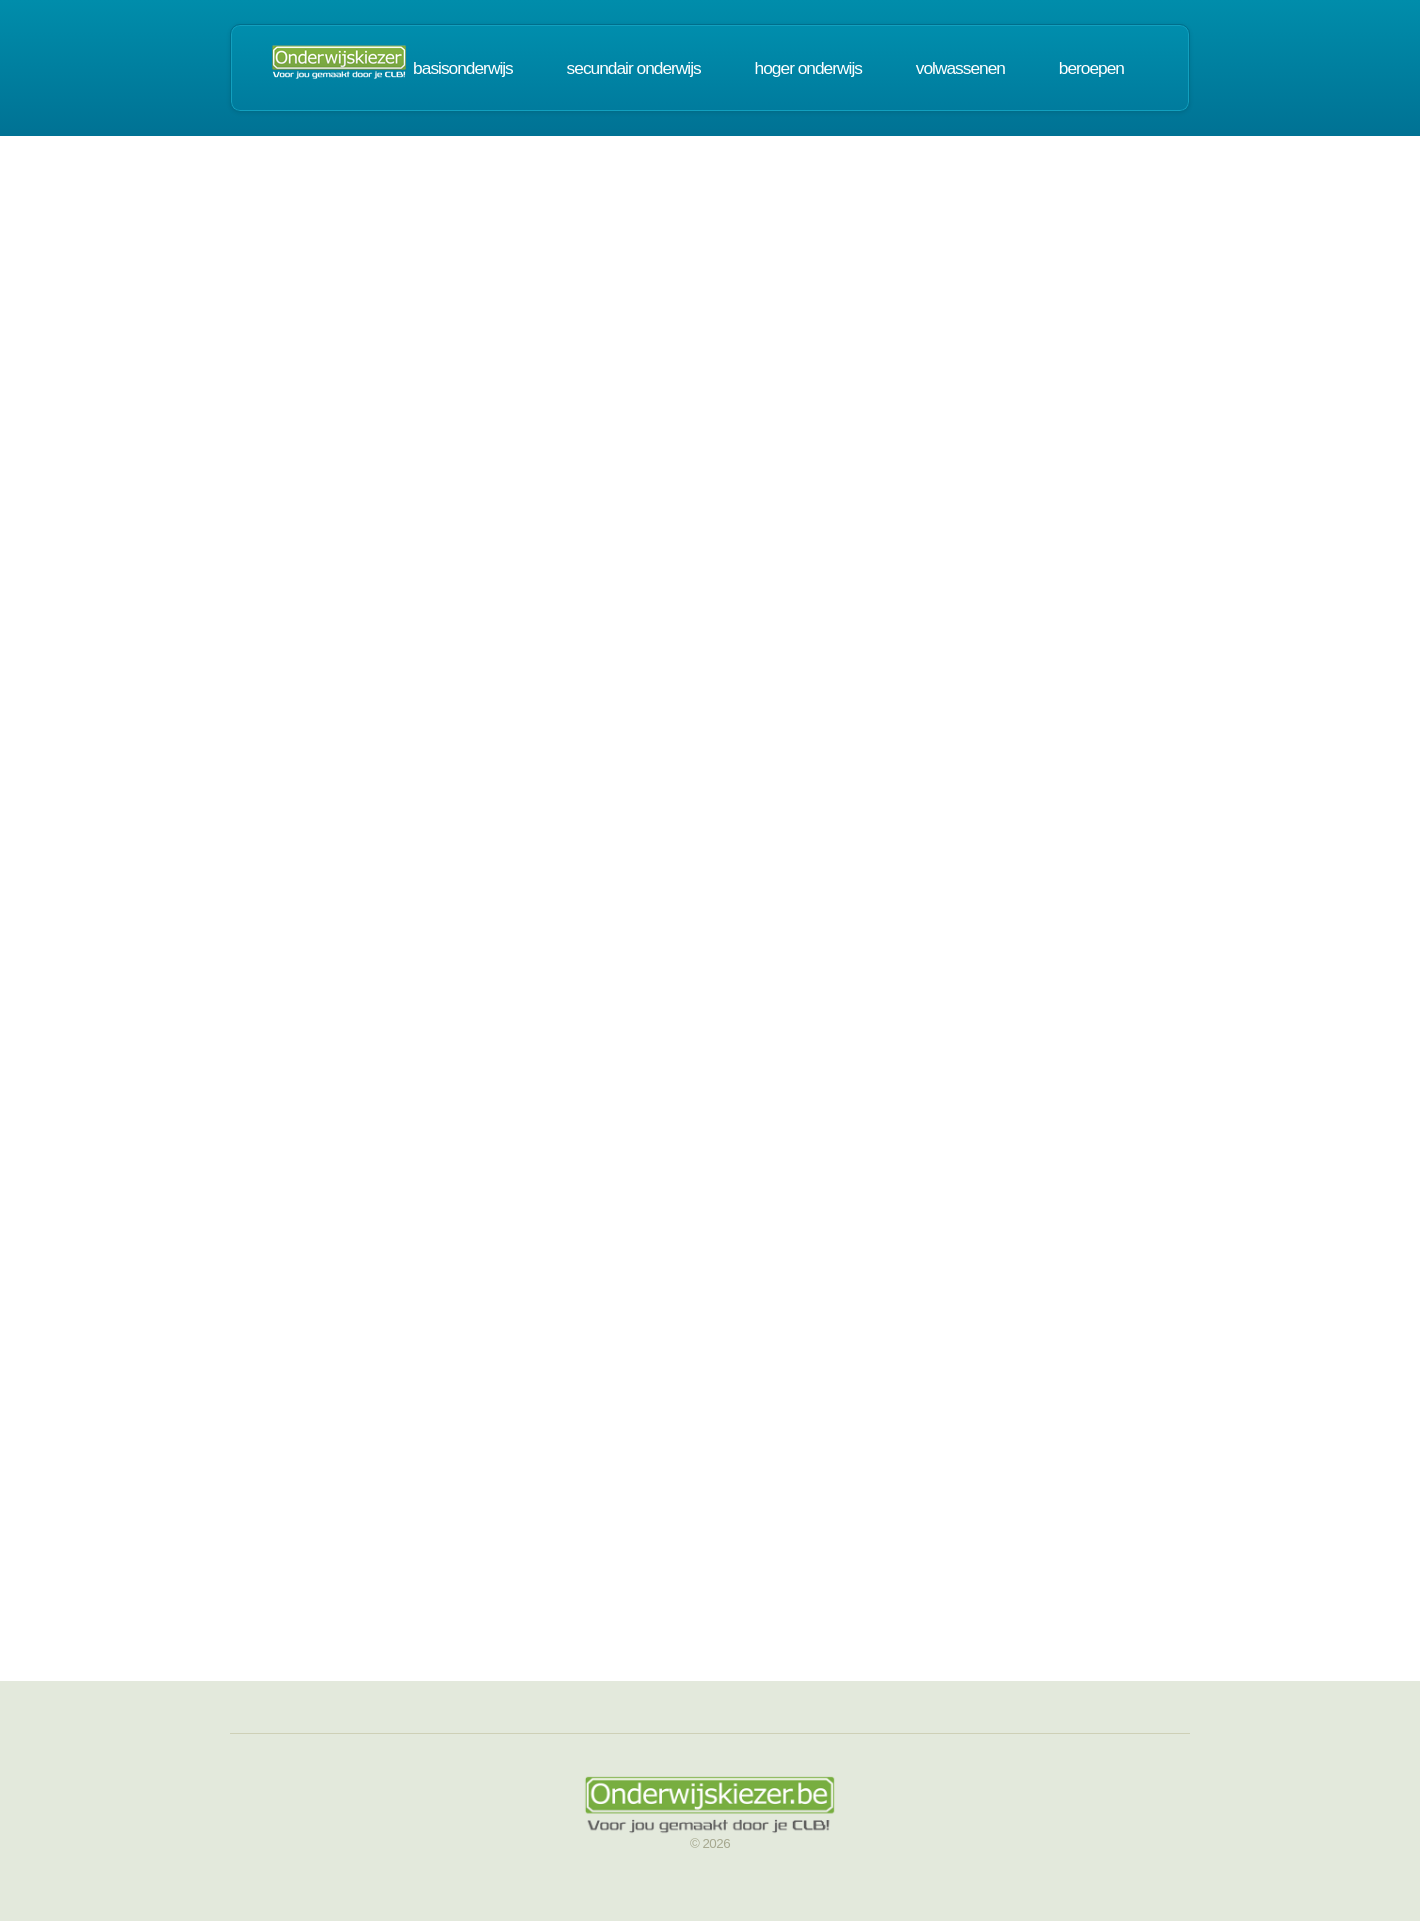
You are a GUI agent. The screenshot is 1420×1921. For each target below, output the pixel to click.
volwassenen (960, 68)
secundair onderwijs (634, 68)
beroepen (1091, 68)
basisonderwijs (463, 68)
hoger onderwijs (808, 68)
